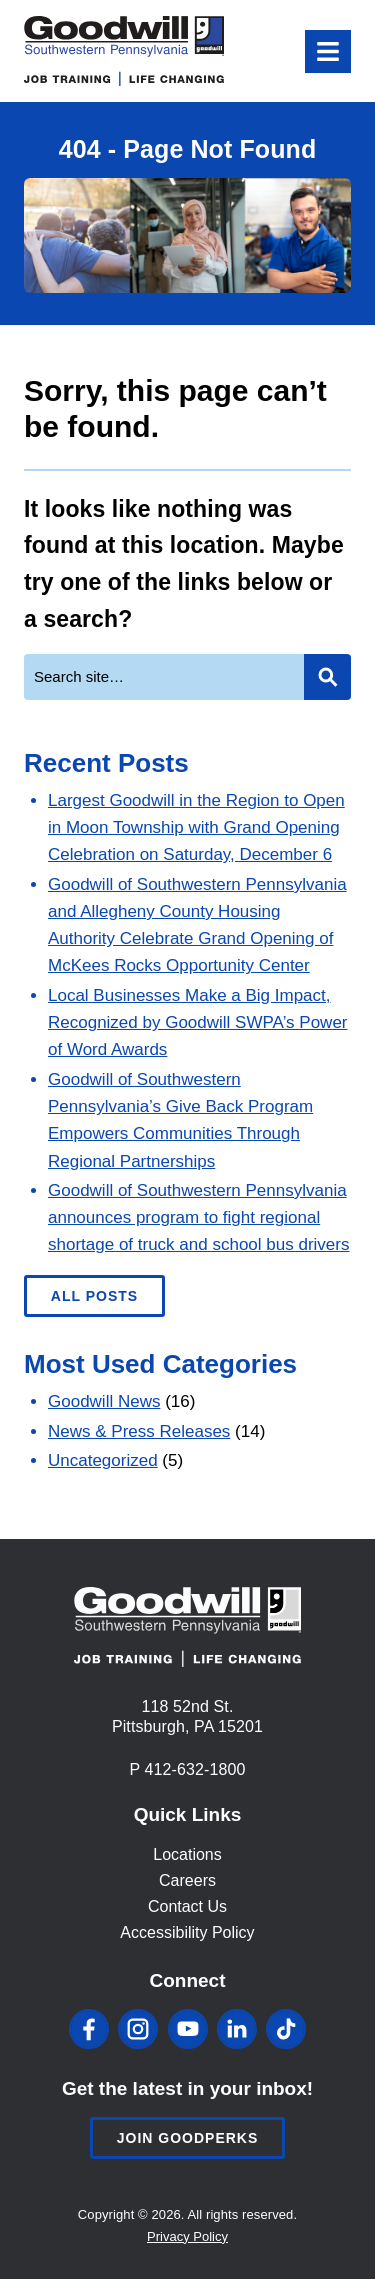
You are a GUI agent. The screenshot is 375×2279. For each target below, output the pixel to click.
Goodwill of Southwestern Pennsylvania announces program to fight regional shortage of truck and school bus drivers (198, 1217)
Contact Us (187, 1906)
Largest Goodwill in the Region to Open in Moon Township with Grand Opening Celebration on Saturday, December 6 (196, 827)
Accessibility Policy (187, 1932)
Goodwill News (104, 1401)
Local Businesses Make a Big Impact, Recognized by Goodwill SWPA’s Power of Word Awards (198, 1022)
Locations (187, 1854)
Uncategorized (103, 1460)
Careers (187, 1880)
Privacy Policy (187, 2236)
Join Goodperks (188, 2138)
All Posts (94, 1296)
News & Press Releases (139, 1431)
